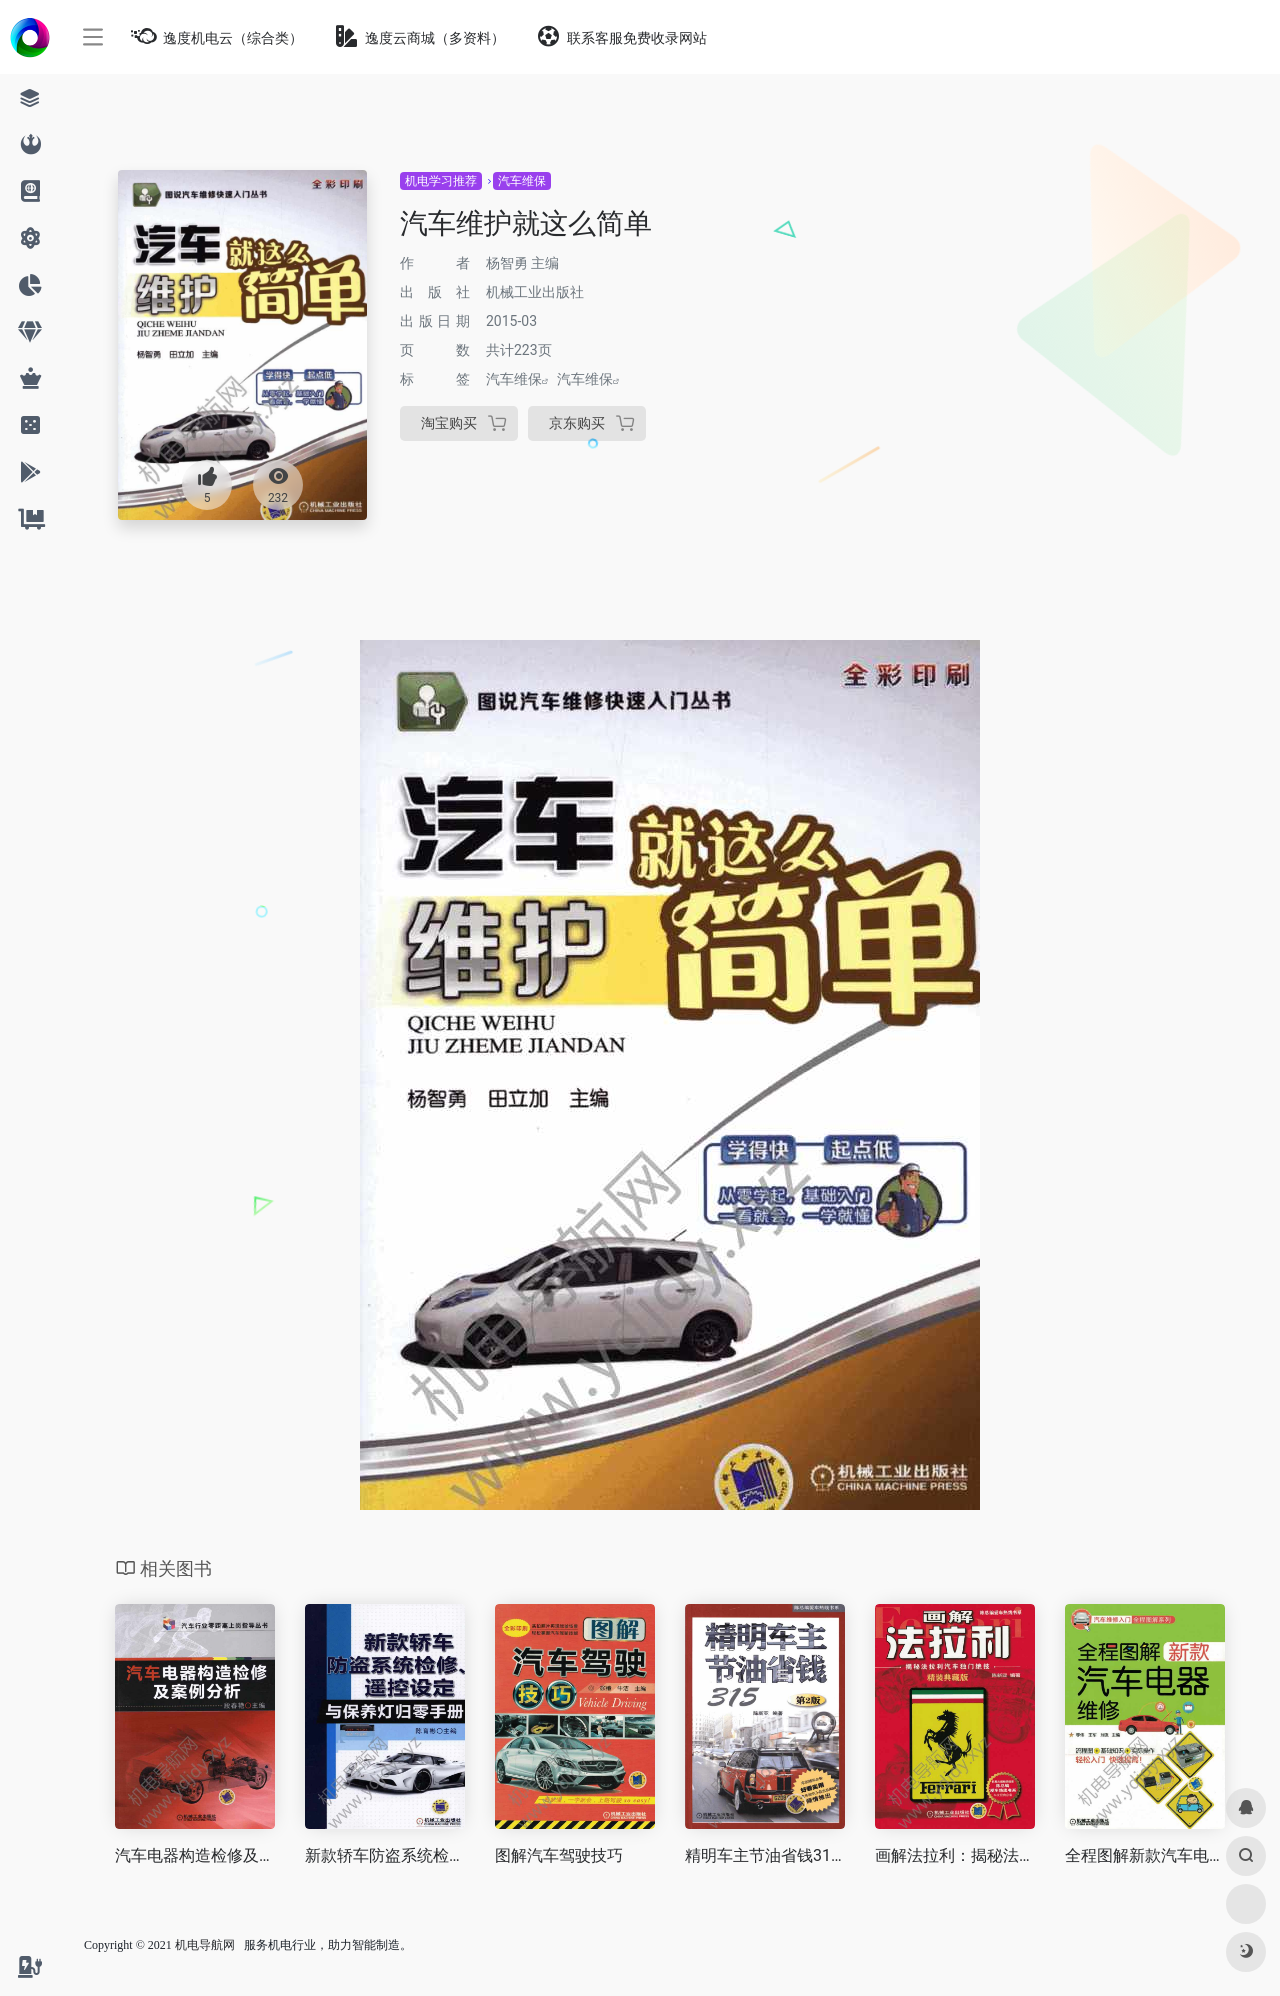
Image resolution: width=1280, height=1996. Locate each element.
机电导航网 (205, 1945)
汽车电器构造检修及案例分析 (195, 1855)
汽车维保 (522, 181)
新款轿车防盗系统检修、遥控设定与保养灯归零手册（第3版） (385, 1855)
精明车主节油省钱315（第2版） (765, 1855)
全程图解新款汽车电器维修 (1145, 1855)
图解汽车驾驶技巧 (559, 1855)
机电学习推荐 (441, 181)
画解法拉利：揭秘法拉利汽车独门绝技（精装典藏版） (955, 1855)
